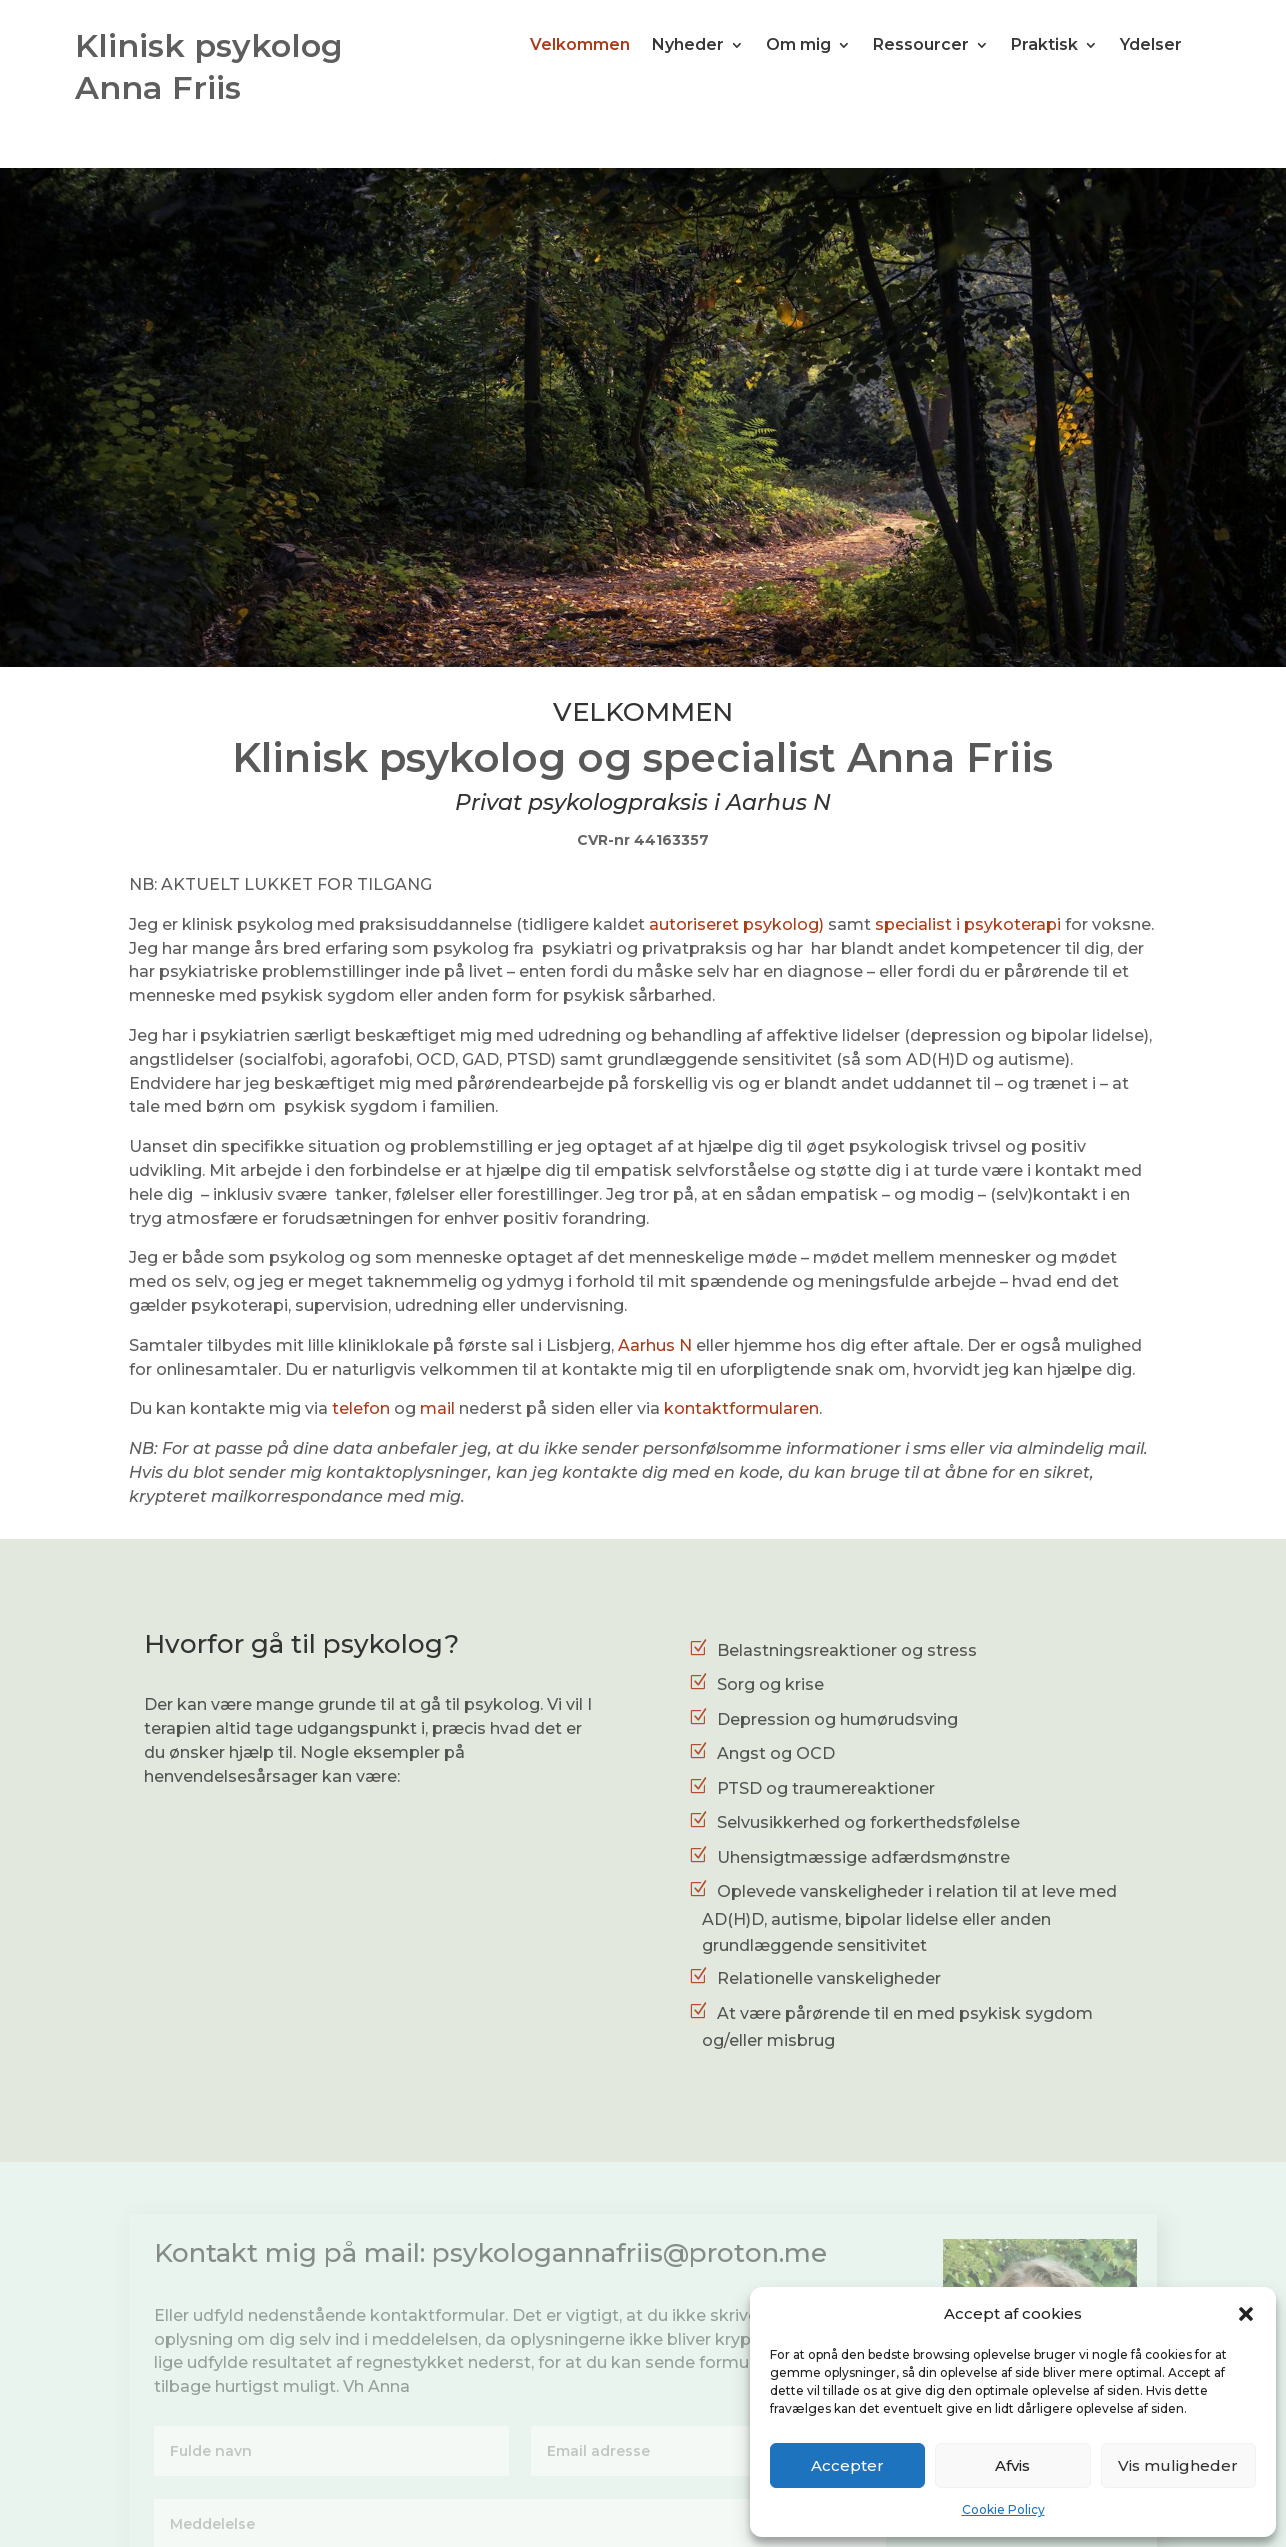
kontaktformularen (741, 1408)
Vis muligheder (1178, 2465)
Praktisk (1044, 46)
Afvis (1012, 2465)
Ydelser (1151, 46)
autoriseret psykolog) (736, 924)
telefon (361, 1408)
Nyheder (688, 46)
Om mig (798, 46)
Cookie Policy (1003, 2509)
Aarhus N (655, 1345)
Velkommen (580, 46)
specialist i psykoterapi (968, 924)
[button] (1246, 2314)
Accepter (847, 2465)
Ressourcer (921, 46)
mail (437, 1408)
